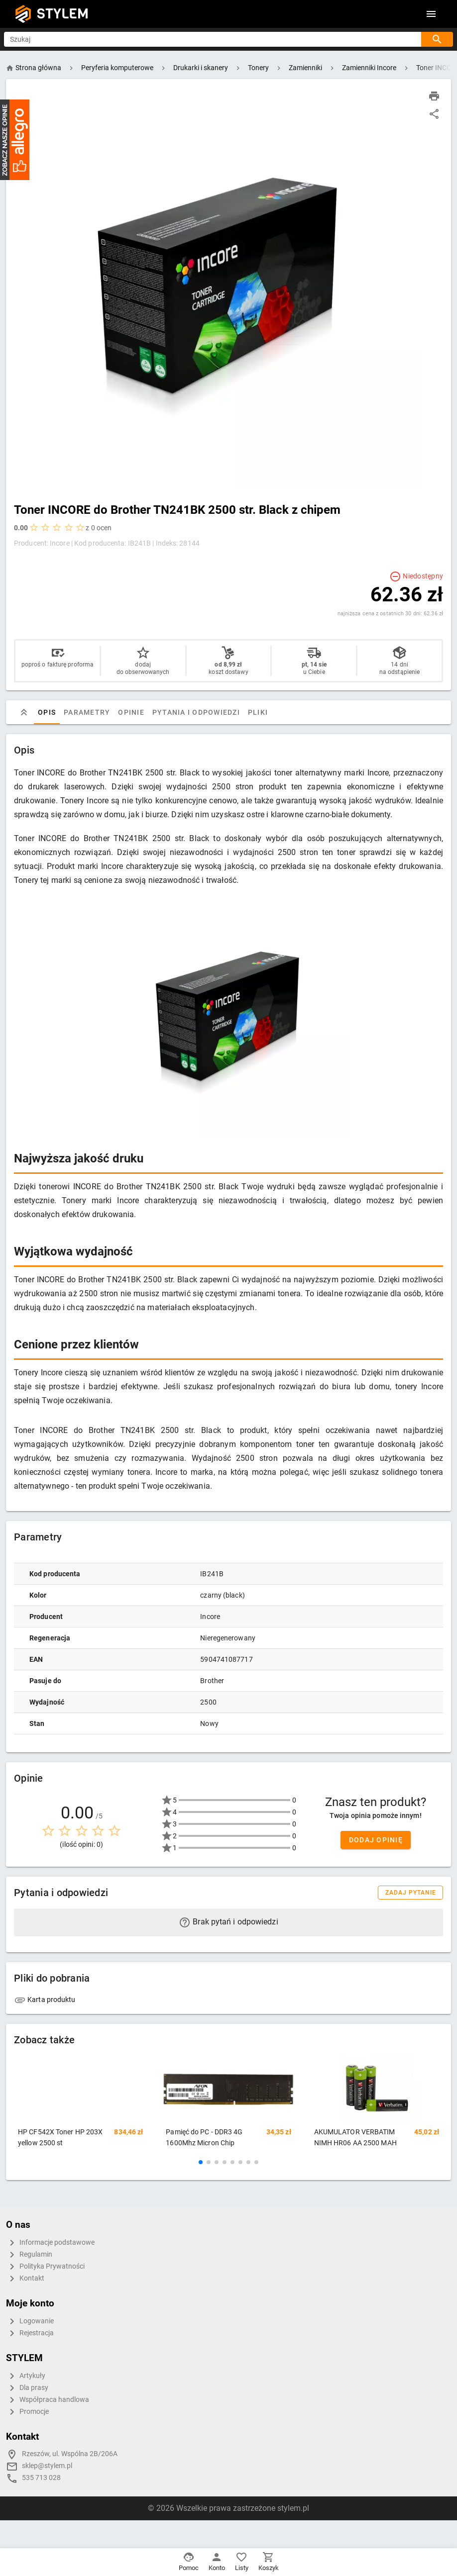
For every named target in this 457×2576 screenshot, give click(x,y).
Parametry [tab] (87, 712)
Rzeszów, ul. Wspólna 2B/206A (69, 2454)
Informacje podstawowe (50, 2243)
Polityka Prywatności (45, 2267)
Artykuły (25, 2376)
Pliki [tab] (258, 712)
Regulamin (29, 2255)
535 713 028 (41, 2478)
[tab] (24, 712)
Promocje (27, 2412)
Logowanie (30, 2321)
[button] (201, 2162)
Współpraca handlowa (47, 2400)
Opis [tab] (47, 712)
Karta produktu (45, 2000)
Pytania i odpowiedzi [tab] (196, 712)
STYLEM (63, 13)
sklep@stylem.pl (47, 2466)
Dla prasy (27, 2388)
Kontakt (25, 2279)
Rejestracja (30, 2333)
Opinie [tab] (131, 712)
